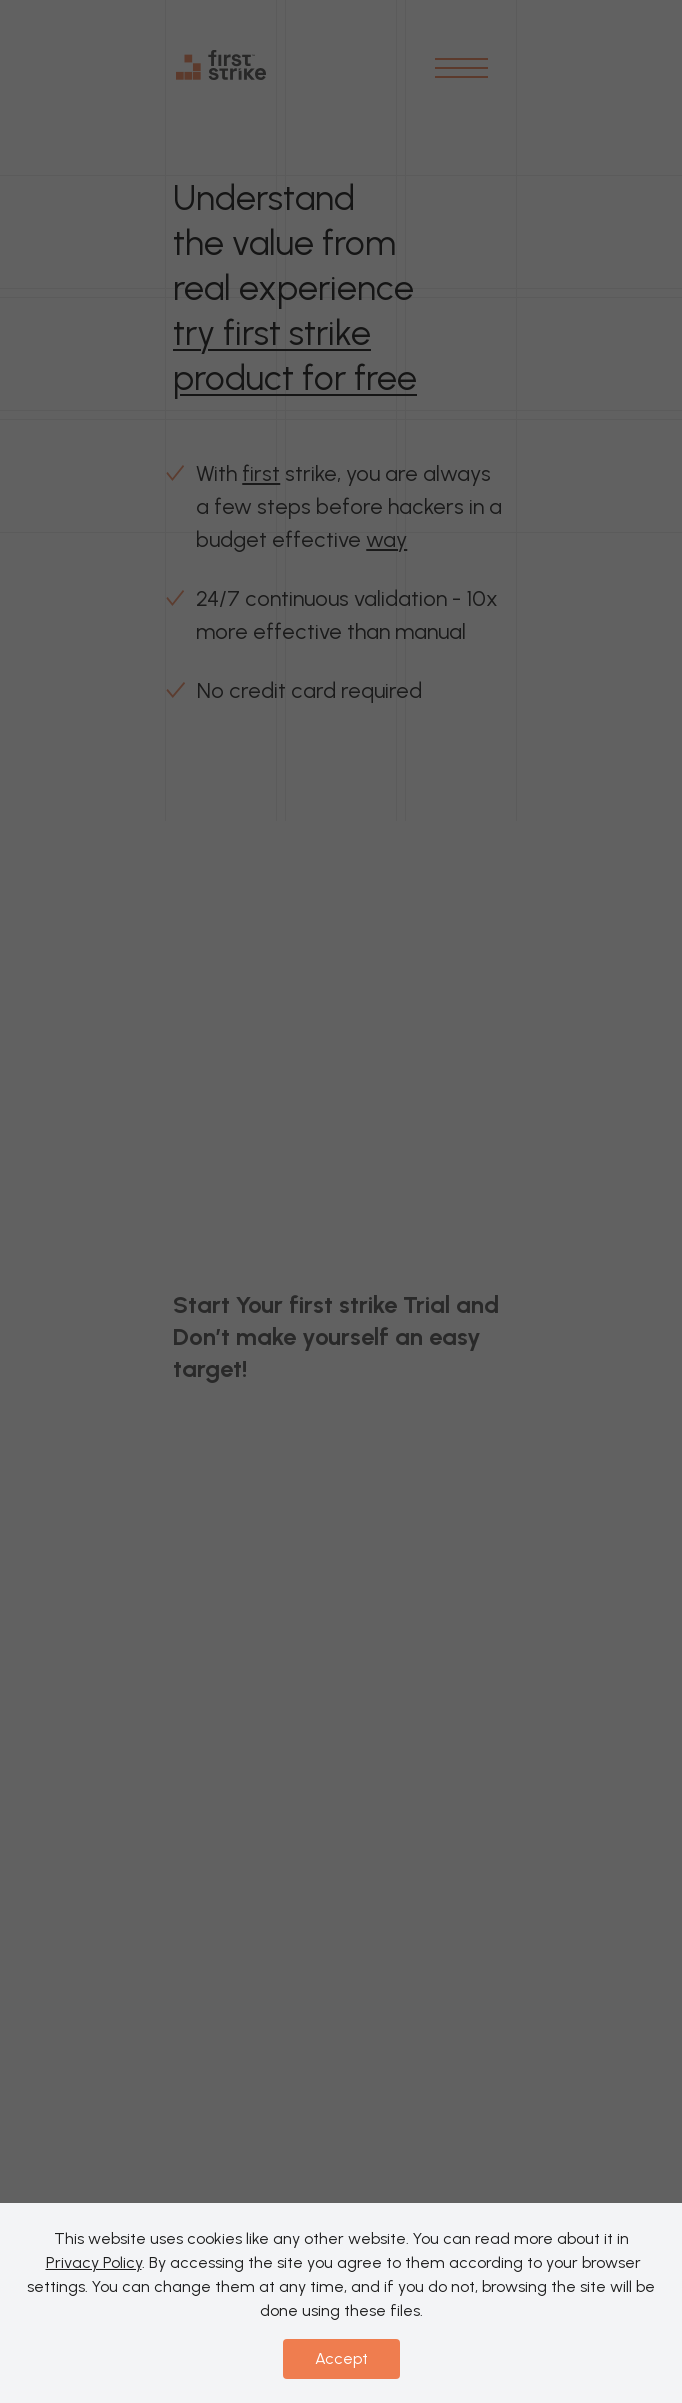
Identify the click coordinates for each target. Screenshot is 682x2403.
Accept (341, 2358)
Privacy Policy (94, 2262)
